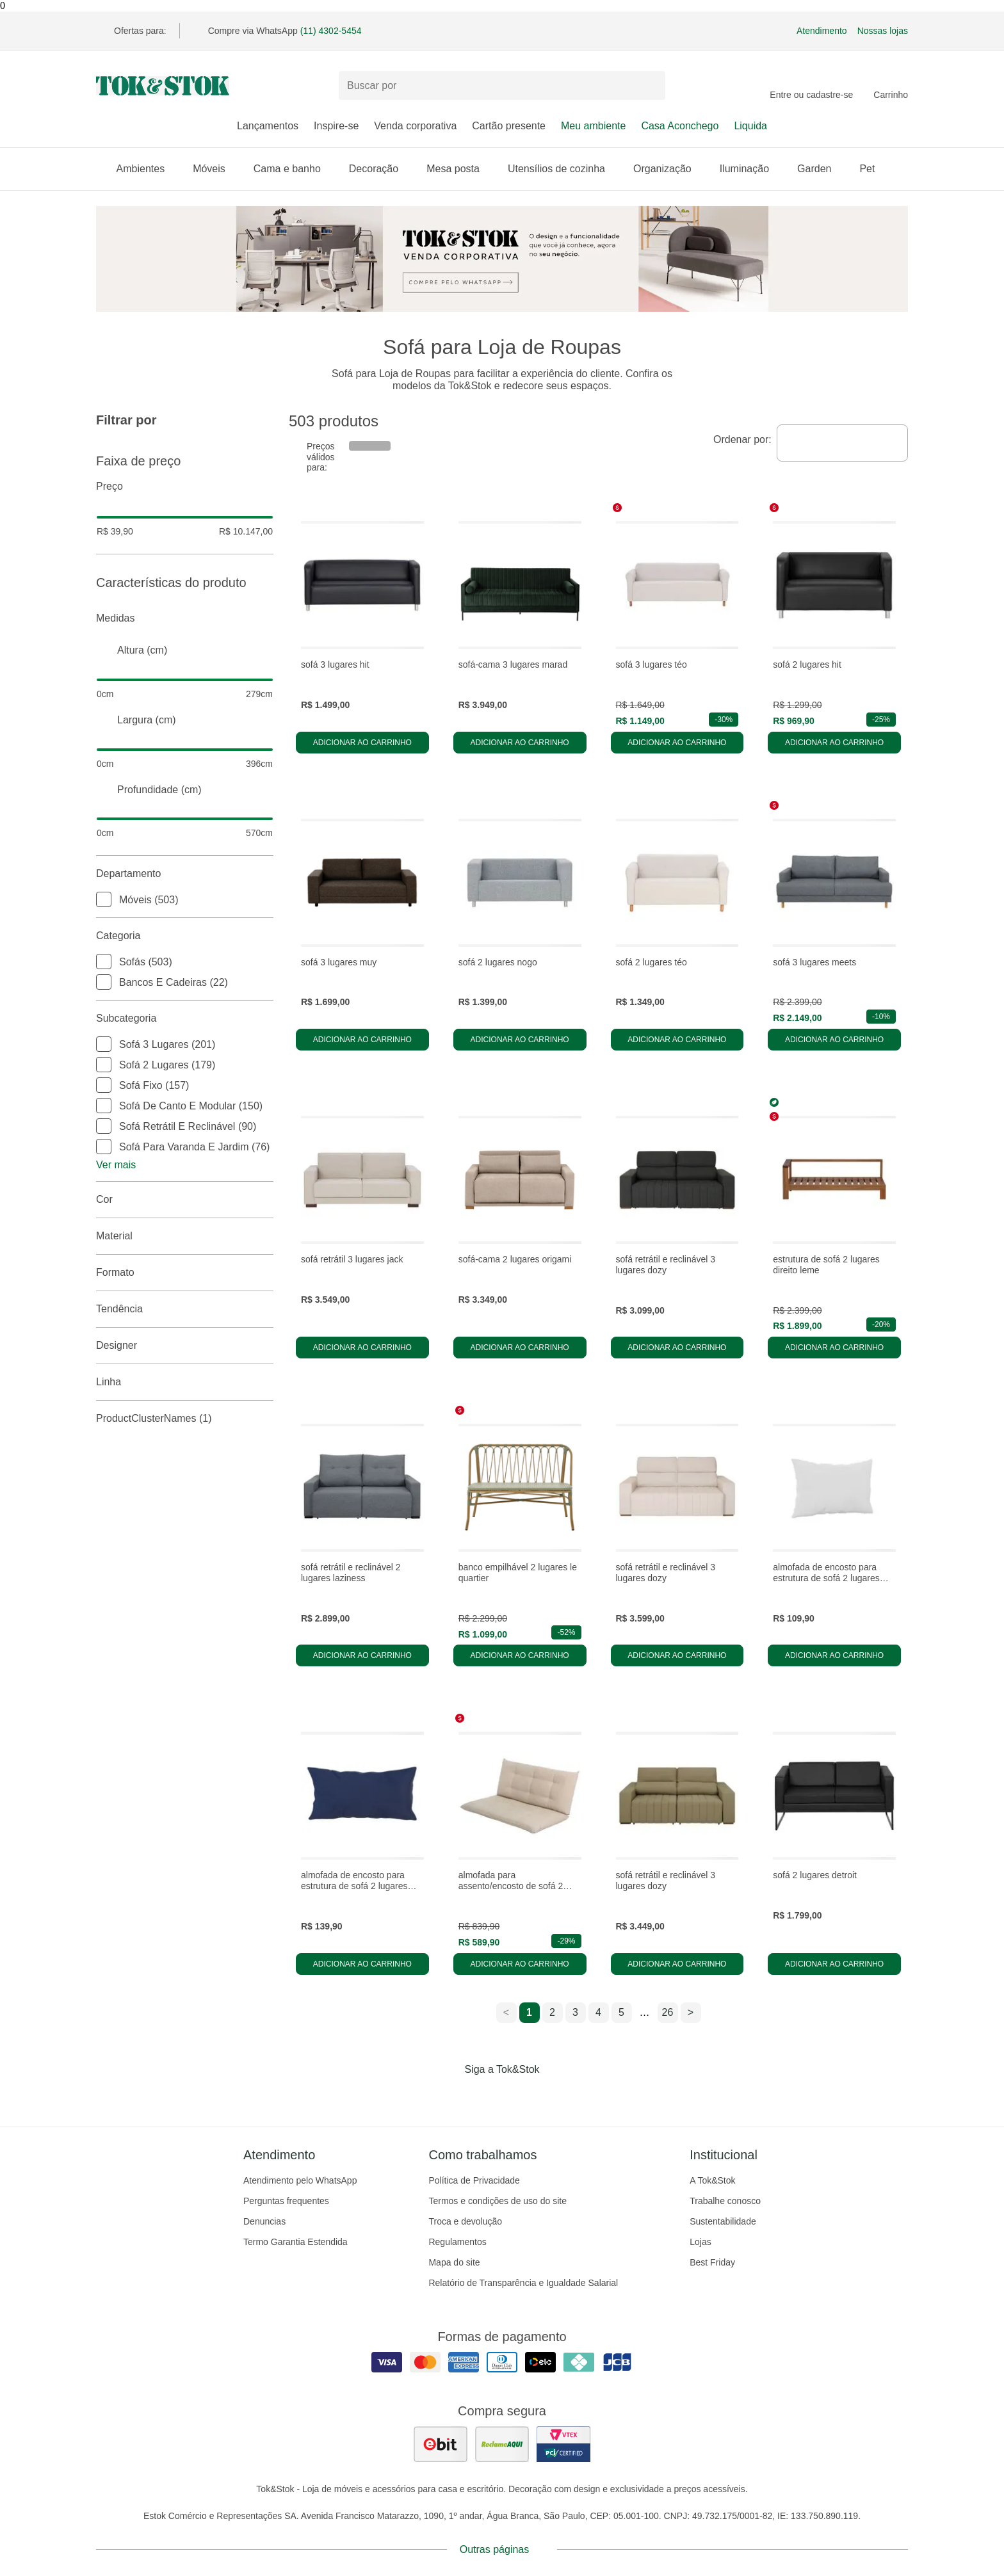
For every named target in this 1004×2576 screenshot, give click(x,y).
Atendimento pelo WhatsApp (300, 2180)
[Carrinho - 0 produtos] (890, 86)
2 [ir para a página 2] (552, 2012)
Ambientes (147, 168)
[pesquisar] (650, 85)
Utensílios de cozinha (563, 168)
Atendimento (822, 31)
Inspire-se (336, 125)
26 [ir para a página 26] (668, 2012)
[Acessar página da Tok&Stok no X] (556, 2096)
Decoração (380, 168)
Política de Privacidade (473, 2180)
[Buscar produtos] (502, 85)
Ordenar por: (742, 439)
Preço (184, 486)
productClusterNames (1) (184, 1418)
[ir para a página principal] (162, 85)
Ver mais (116, 1164)
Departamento (184, 873)
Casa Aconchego (679, 125)
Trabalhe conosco (725, 2201)
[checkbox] (103, 899)
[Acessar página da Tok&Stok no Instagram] (484, 2096)
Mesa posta (459, 168)
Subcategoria (184, 1018)
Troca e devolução (465, 2221)
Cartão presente (509, 125)
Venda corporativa (415, 125)
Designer (184, 1345)
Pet (873, 168)
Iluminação (751, 168)
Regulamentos (457, 2242)
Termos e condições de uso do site (497, 2201)
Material (184, 1236)
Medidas (184, 618)
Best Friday (712, 2262)
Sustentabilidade (723, 2221)
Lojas (700, 2242)
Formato (184, 1272)
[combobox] (842, 443)
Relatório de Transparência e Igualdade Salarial (523, 2283)
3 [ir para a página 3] (575, 2012)
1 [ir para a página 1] (529, 2012)
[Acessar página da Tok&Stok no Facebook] (448, 2096)
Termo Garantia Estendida (295, 2242)
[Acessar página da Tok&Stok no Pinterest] (520, 2096)
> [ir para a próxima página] (690, 2012)
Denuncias (264, 2221)
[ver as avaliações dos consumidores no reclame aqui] (502, 2444)
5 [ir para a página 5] (621, 2012)
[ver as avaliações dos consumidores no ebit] (440, 2444)
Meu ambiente (593, 125)
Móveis (215, 168)
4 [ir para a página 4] (598, 2012)
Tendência (184, 1309)
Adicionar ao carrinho (362, 742)
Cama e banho (294, 168)
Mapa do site (454, 2262)
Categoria (184, 936)
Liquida (750, 125)
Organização (668, 168)
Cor (184, 1199)
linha (184, 1382)
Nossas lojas (882, 31)
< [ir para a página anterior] (506, 2012)
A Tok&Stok (712, 2180)
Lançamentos (267, 125)
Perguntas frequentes (286, 2201)
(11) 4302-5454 (331, 31)
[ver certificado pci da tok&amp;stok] (563, 2444)
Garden (820, 168)
